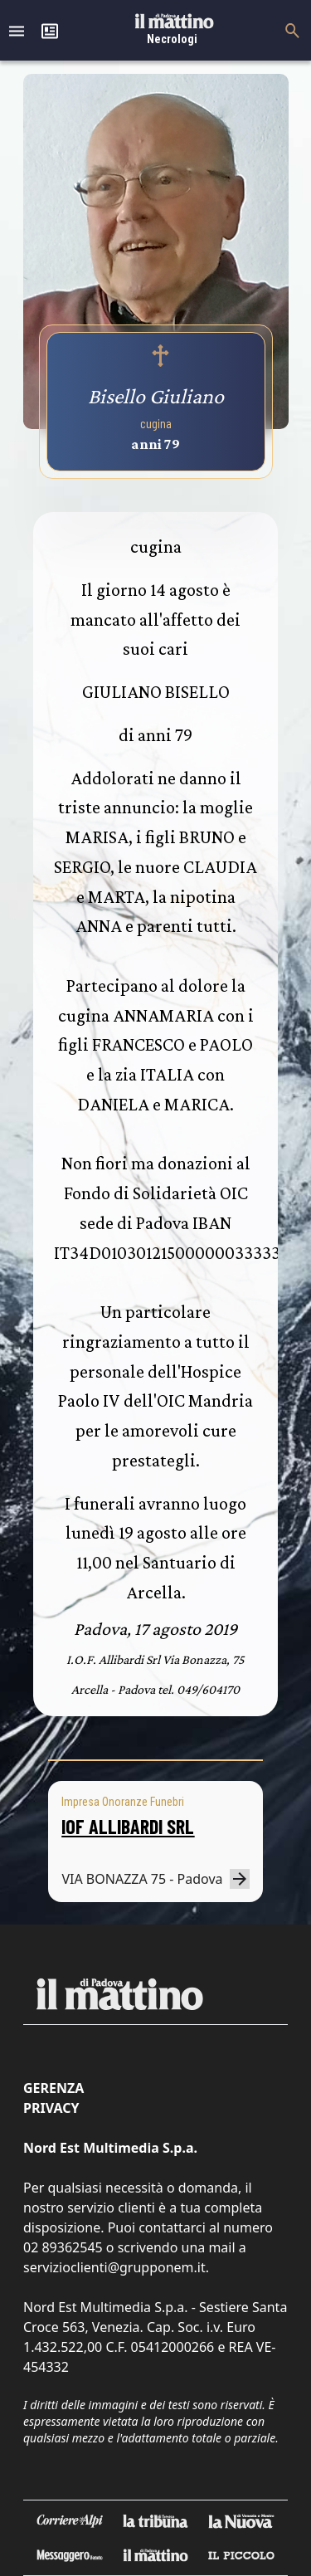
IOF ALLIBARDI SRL (127, 1826)
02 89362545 (63, 2247)
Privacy (51, 2108)
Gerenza (53, 2088)
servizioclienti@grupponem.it (114, 2267)
